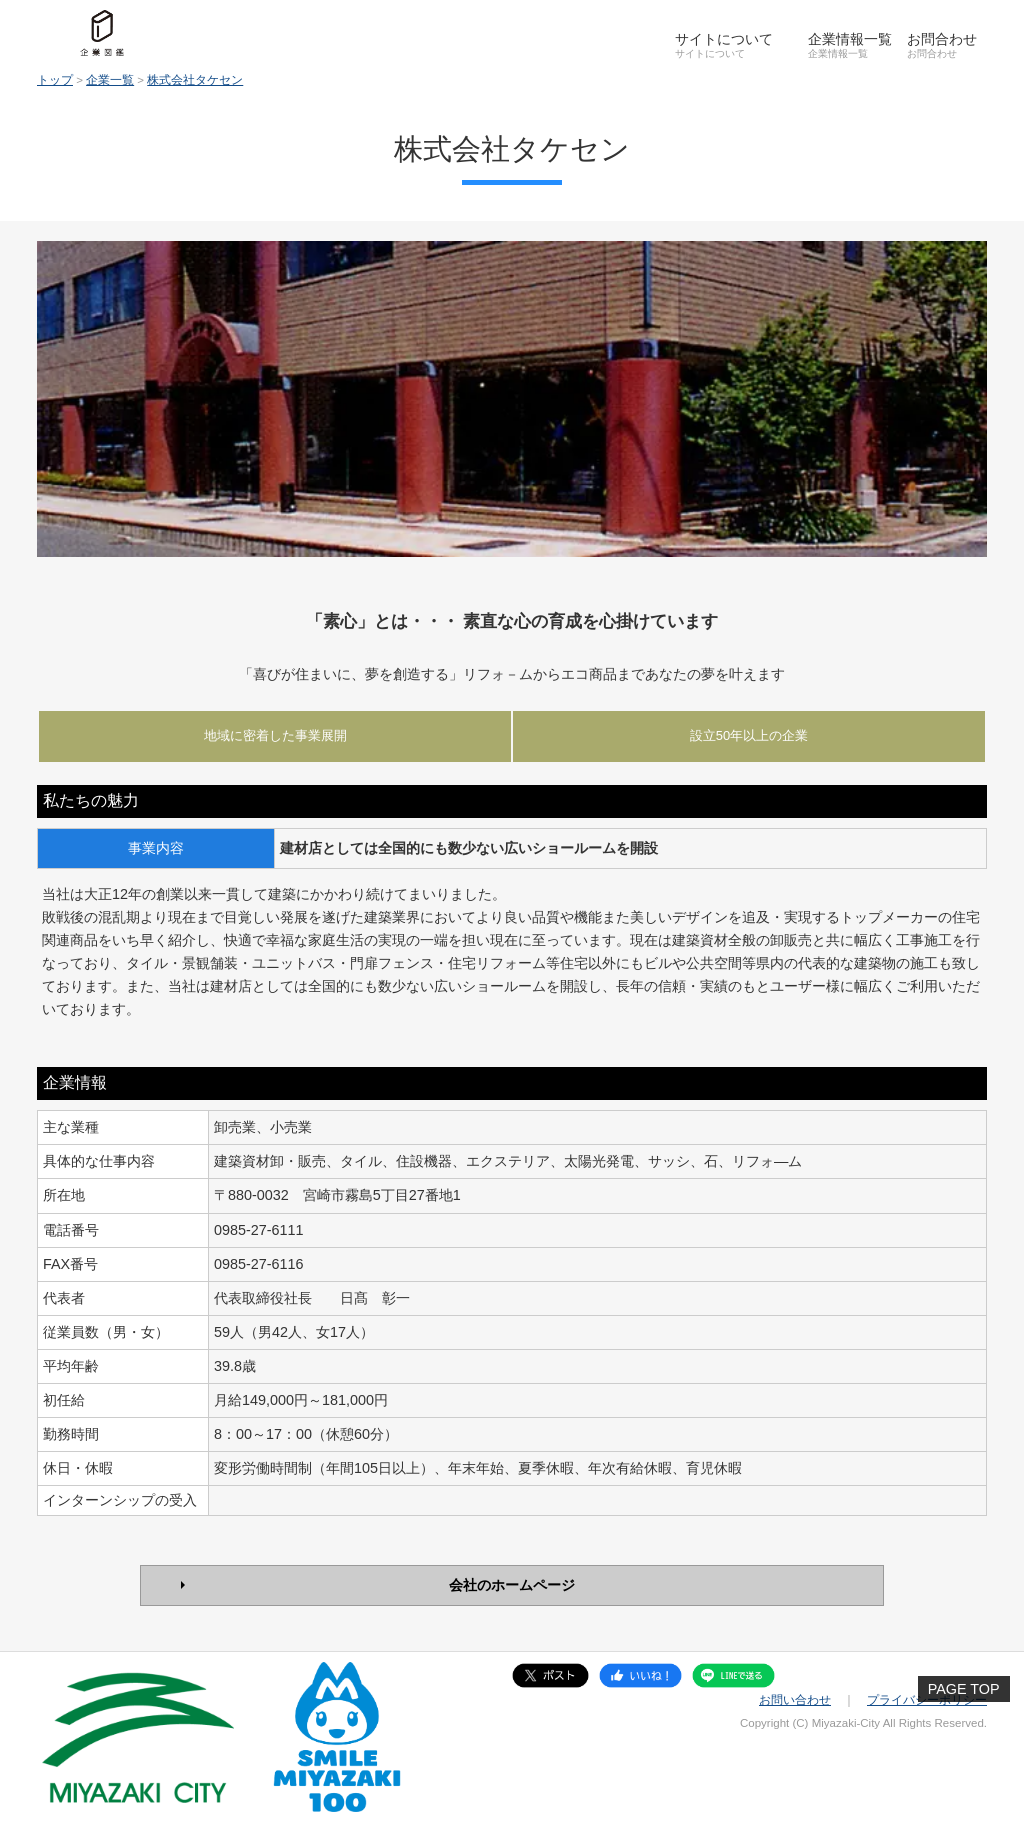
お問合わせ (942, 39)
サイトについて (724, 39)
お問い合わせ (795, 1700)
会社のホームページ (512, 1585)
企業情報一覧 (850, 39)
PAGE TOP (964, 1689)
